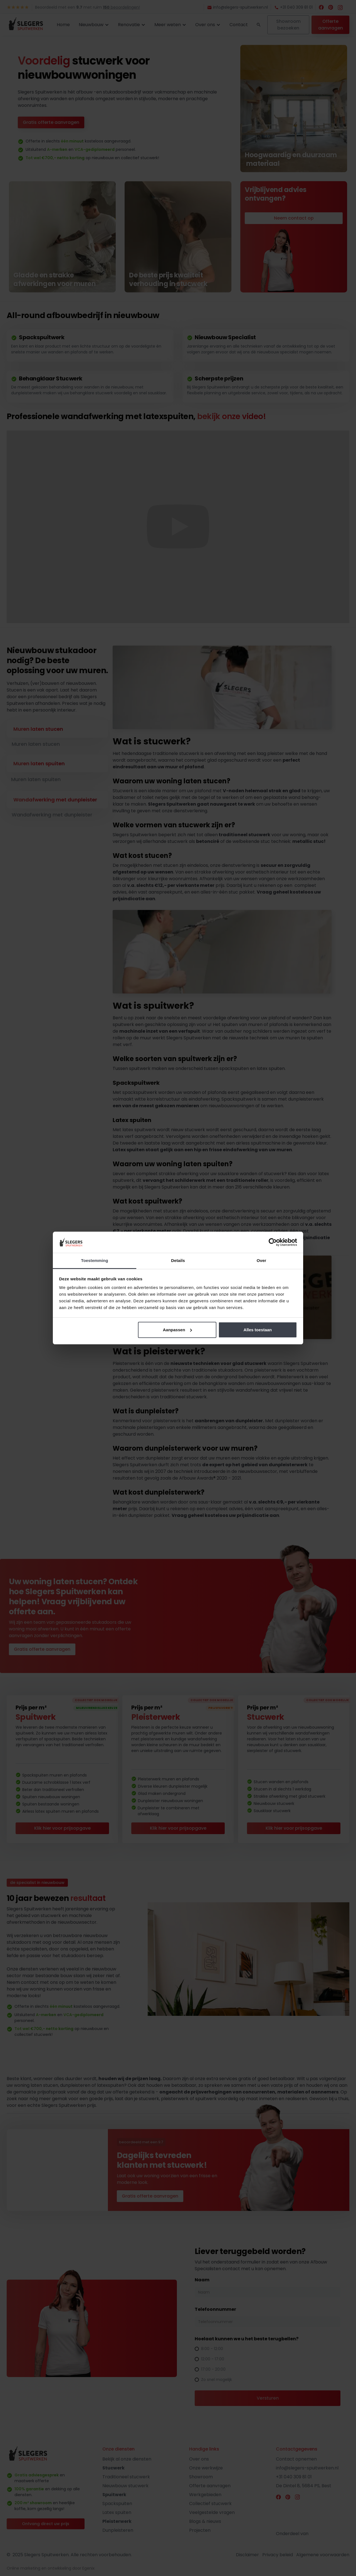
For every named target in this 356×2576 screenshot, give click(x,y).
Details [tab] (178, 1260)
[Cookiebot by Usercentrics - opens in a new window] (272, 1242)
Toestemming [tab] (94, 1260)
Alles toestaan (258, 1329)
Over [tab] (261, 1260)
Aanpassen (177, 1329)
